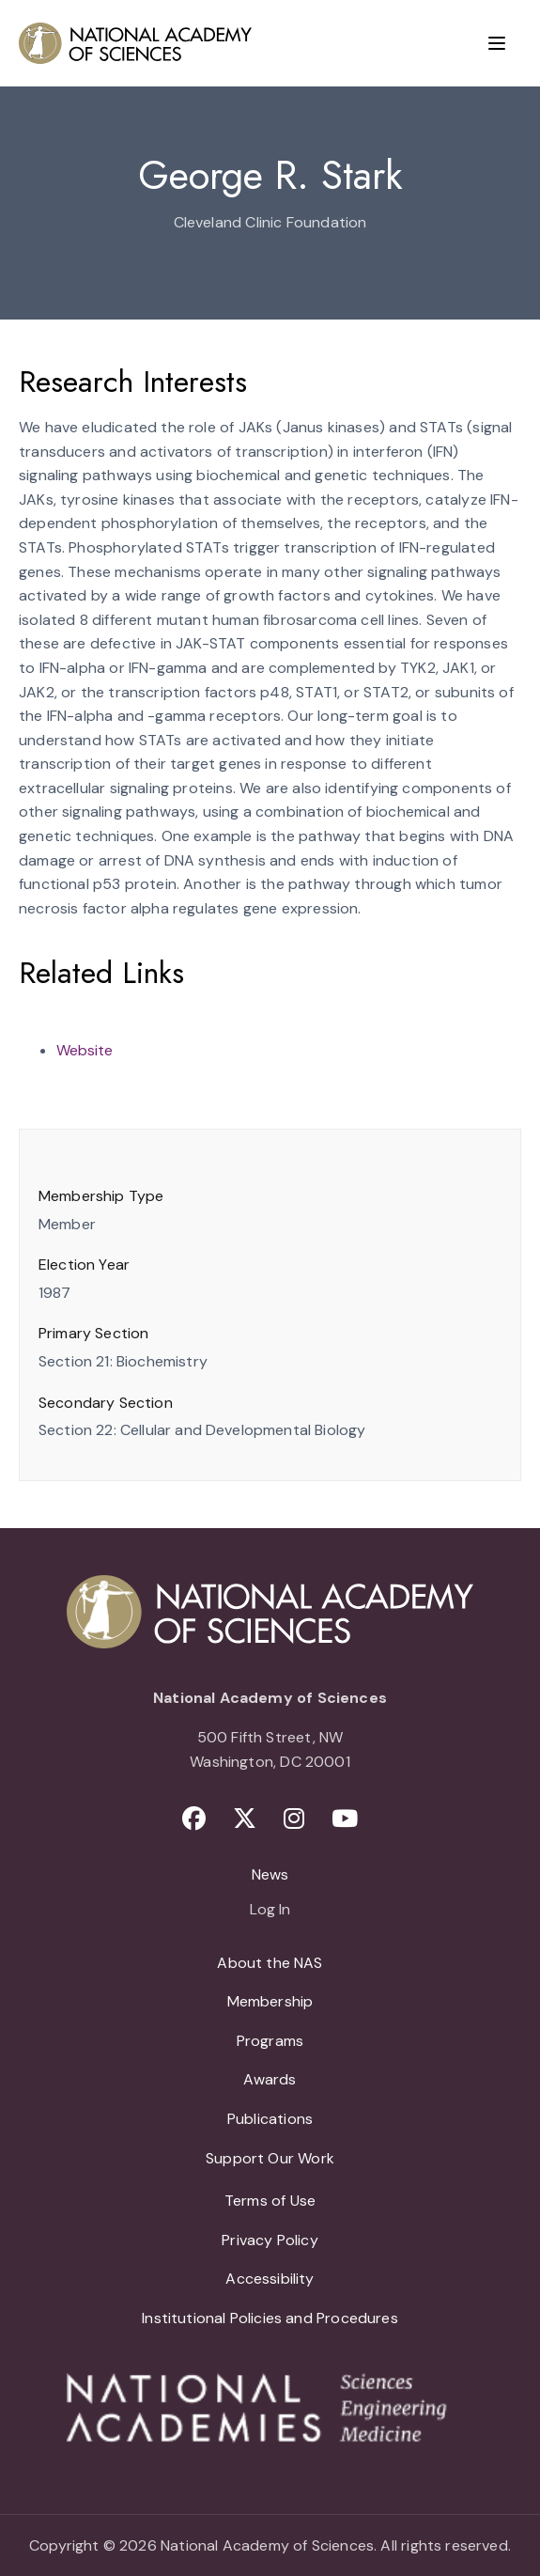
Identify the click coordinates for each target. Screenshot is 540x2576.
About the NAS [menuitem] (269, 1963)
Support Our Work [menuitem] (270, 2158)
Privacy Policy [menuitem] (270, 2240)
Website (84, 1050)
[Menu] (496, 43)
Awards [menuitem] (269, 2079)
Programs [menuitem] (270, 2041)
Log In (270, 1910)
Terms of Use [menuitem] (270, 2200)
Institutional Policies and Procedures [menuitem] (270, 2318)
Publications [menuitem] (270, 2119)
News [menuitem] (270, 1874)
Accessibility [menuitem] (269, 2278)
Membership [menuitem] (270, 2001)
